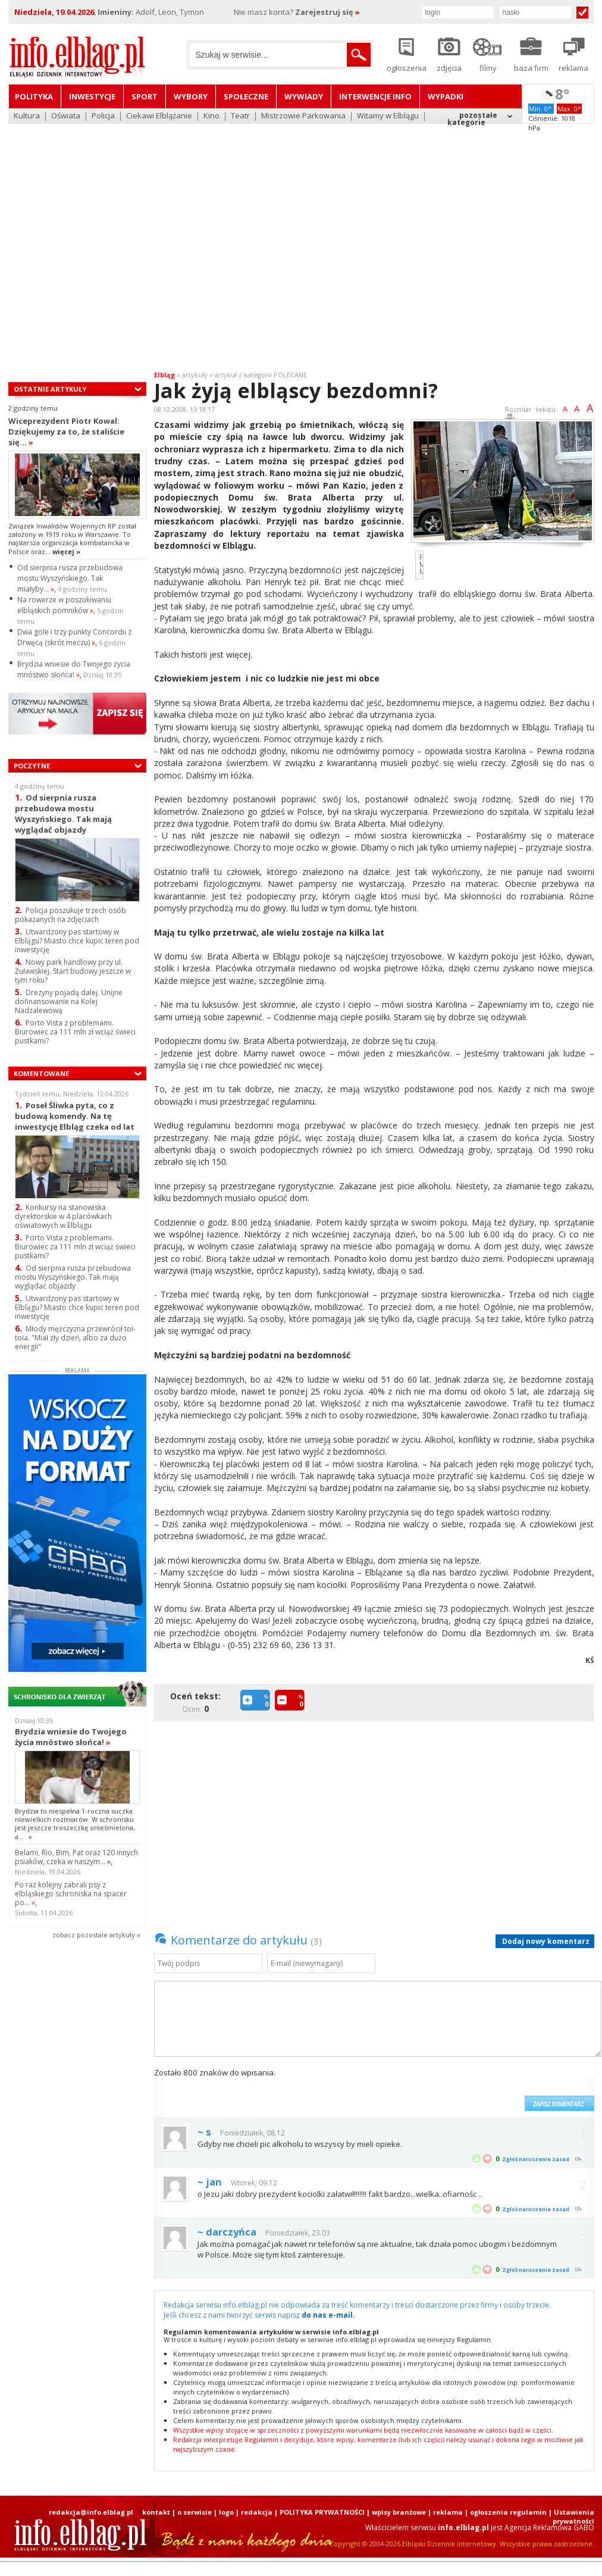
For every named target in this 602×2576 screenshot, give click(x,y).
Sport (144, 96)
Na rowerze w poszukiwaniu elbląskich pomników (64, 605)
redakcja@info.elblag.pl (91, 2512)
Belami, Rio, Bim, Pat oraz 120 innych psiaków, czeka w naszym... (76, 1857)
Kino (211, 116)
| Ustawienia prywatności (571, 2516)
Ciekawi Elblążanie (159, 116)
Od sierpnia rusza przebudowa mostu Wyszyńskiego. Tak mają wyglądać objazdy (63, 813)
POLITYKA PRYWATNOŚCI (322, 2512)
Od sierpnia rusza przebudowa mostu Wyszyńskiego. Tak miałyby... (70, 578)
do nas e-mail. (328, 2315)
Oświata (65, 116)
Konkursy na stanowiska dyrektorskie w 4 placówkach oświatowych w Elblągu (63, 1216)
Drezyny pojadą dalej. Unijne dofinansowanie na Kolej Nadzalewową (69, 1001)
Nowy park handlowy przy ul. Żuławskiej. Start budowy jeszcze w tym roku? (73, 971)
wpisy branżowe (399, 2512)
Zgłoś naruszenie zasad (535, 2159)
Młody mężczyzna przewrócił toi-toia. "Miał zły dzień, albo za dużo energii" (75, 1338)
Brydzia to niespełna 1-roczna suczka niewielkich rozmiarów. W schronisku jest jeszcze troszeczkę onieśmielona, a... (75, 1823)
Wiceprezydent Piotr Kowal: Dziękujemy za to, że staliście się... (66, 431)
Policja (103, 116)
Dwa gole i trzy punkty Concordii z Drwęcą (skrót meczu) (74, 637)
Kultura (27, 116)
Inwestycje (92, 96)
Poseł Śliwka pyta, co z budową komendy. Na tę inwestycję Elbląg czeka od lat (74, 1115)
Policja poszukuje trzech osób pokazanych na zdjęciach (70, 914)
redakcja (256, 2512)
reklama (448, 2512)
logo (226, 2512)
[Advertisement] (111, 239)
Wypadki (445, 96)
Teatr (240, 116)
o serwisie (194, 2512)
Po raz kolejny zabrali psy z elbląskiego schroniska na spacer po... (71, 1894)
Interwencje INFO (375, 96)
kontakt (156, 2512)
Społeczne (246, 96)
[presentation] (428, 2089)
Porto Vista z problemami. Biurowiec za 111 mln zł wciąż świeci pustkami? (75, 1032)
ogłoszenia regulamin (508, 2512)
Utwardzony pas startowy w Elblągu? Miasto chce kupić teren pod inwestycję (77, 941)
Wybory (191, 96)
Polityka (34, 96)
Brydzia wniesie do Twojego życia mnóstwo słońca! (73, 669)
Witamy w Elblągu (388, 116)
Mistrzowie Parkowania (303, 116)
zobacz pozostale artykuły (93, 1934)
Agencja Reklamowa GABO (549, 2527)
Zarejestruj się (327, 12)
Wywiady (303, 96)
